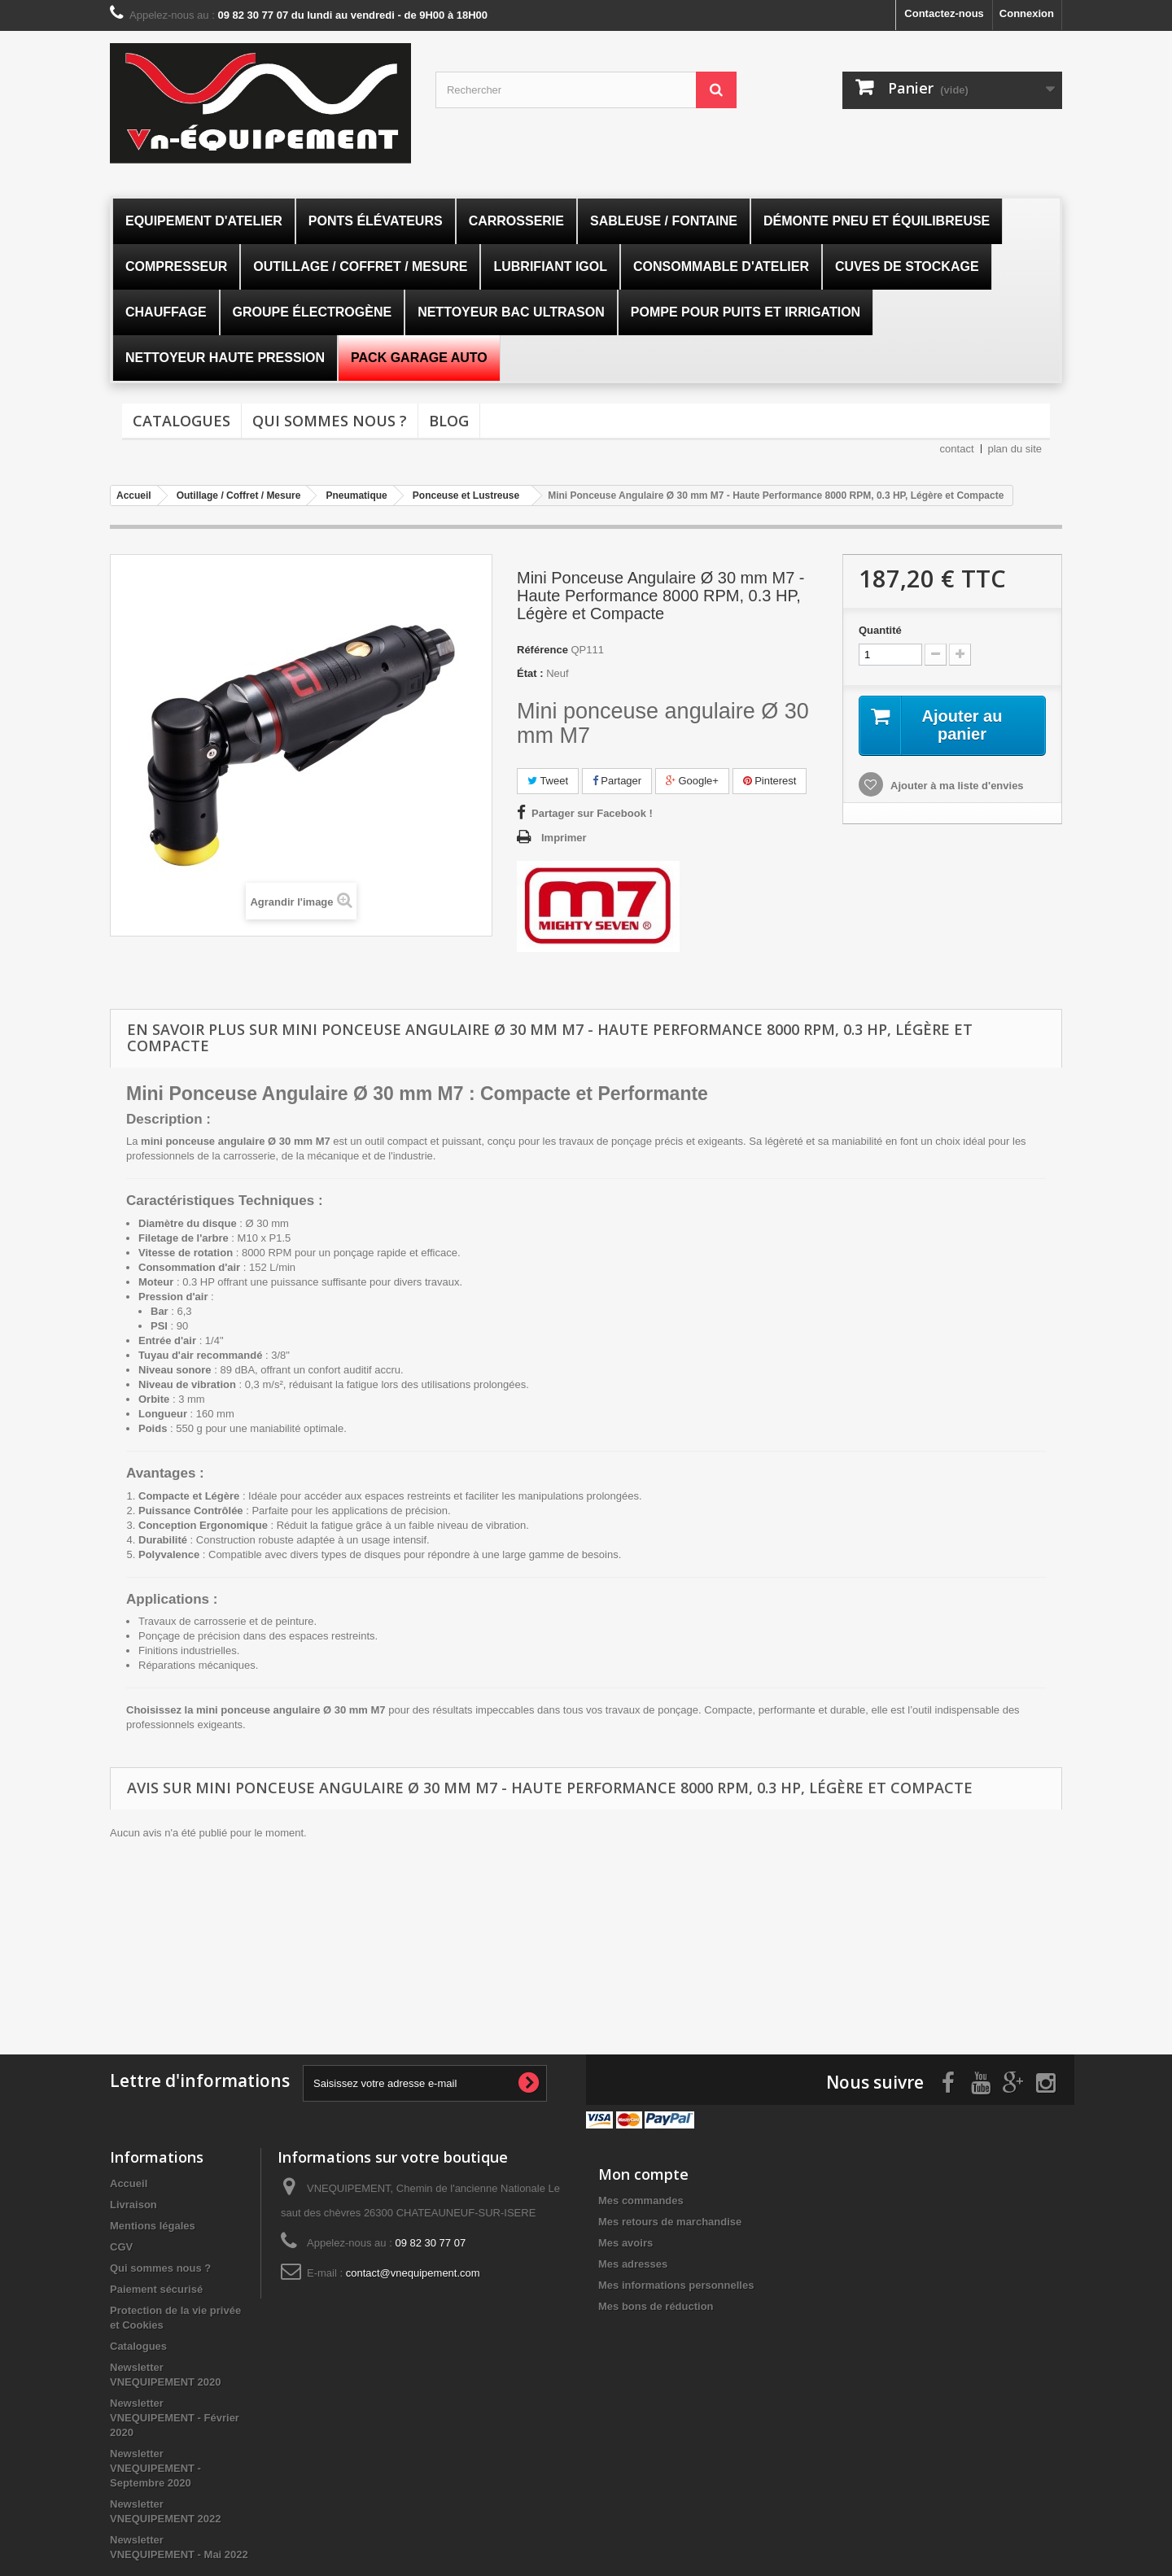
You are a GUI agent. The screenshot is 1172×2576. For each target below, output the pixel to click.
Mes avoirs (625, 2243)
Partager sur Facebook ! (592, 813)
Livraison (133, 2204)
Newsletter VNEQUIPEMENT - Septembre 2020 (155, 2468)
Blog (449, 420)
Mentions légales (152, 2226)
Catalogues (181, 420)
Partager (617, 781)
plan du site (1015, 449)
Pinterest (770, 781)
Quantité (880, 630)
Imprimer (564, 838)
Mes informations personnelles (676, 2285)
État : (530, 673)
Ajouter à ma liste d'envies (956, 785)
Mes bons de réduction (656, 2306)
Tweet (547, 781)
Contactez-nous (944, 13)
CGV (121, 2247)
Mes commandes (641, 2200)
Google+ (692, 781)
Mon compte (643, 2174)
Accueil (128, 2183)
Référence (542, 650)
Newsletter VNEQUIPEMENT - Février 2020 (174, 2417)
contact (957, 449)
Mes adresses (632, 2264)
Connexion (1026, 13)
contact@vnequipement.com (413, 2273)
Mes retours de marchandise (669, 2222)
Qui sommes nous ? (329, 420)
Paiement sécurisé (156, 2289)
